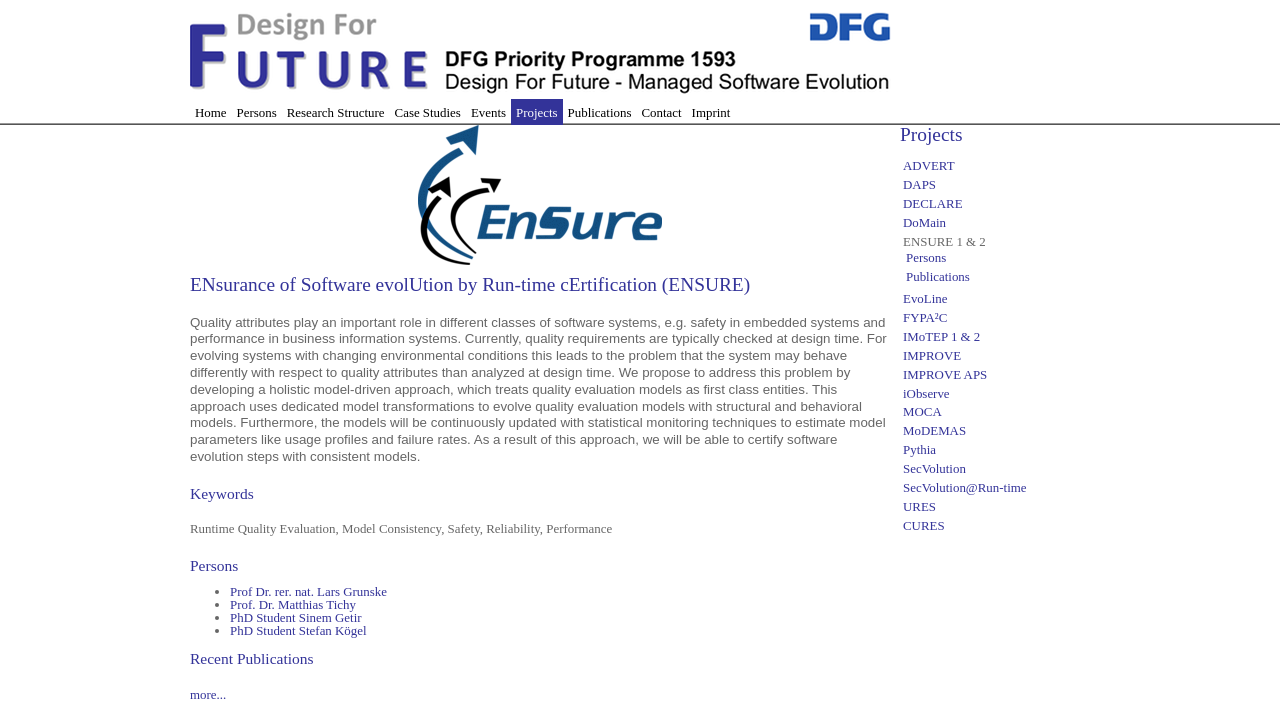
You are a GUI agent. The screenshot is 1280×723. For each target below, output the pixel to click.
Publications (600, 112)
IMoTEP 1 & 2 (941, 336)
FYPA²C (925, 317)
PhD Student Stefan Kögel (298, 630)
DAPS (919, 184)
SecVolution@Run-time (965, 487)
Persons (257, 112)
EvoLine (925, 298)
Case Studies (428, 112)
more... (208, 694)
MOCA (922, 411)
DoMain (924, 222)
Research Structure (336, 112)
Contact (661, 112)
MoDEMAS (934, 430)
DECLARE (933, 203)
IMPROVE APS (945, 374)
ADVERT (929, 165)
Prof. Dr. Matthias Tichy (293, 604)
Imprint (711, 112)
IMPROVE (932, 355)
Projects (537, 112)
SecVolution (934, 468)
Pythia (919, 449)
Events (488, 112)
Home (211, 112)
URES (919, 506)
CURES (924, 525)
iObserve (926, 393)
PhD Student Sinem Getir (296, 617)
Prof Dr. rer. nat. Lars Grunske (308, 591)
